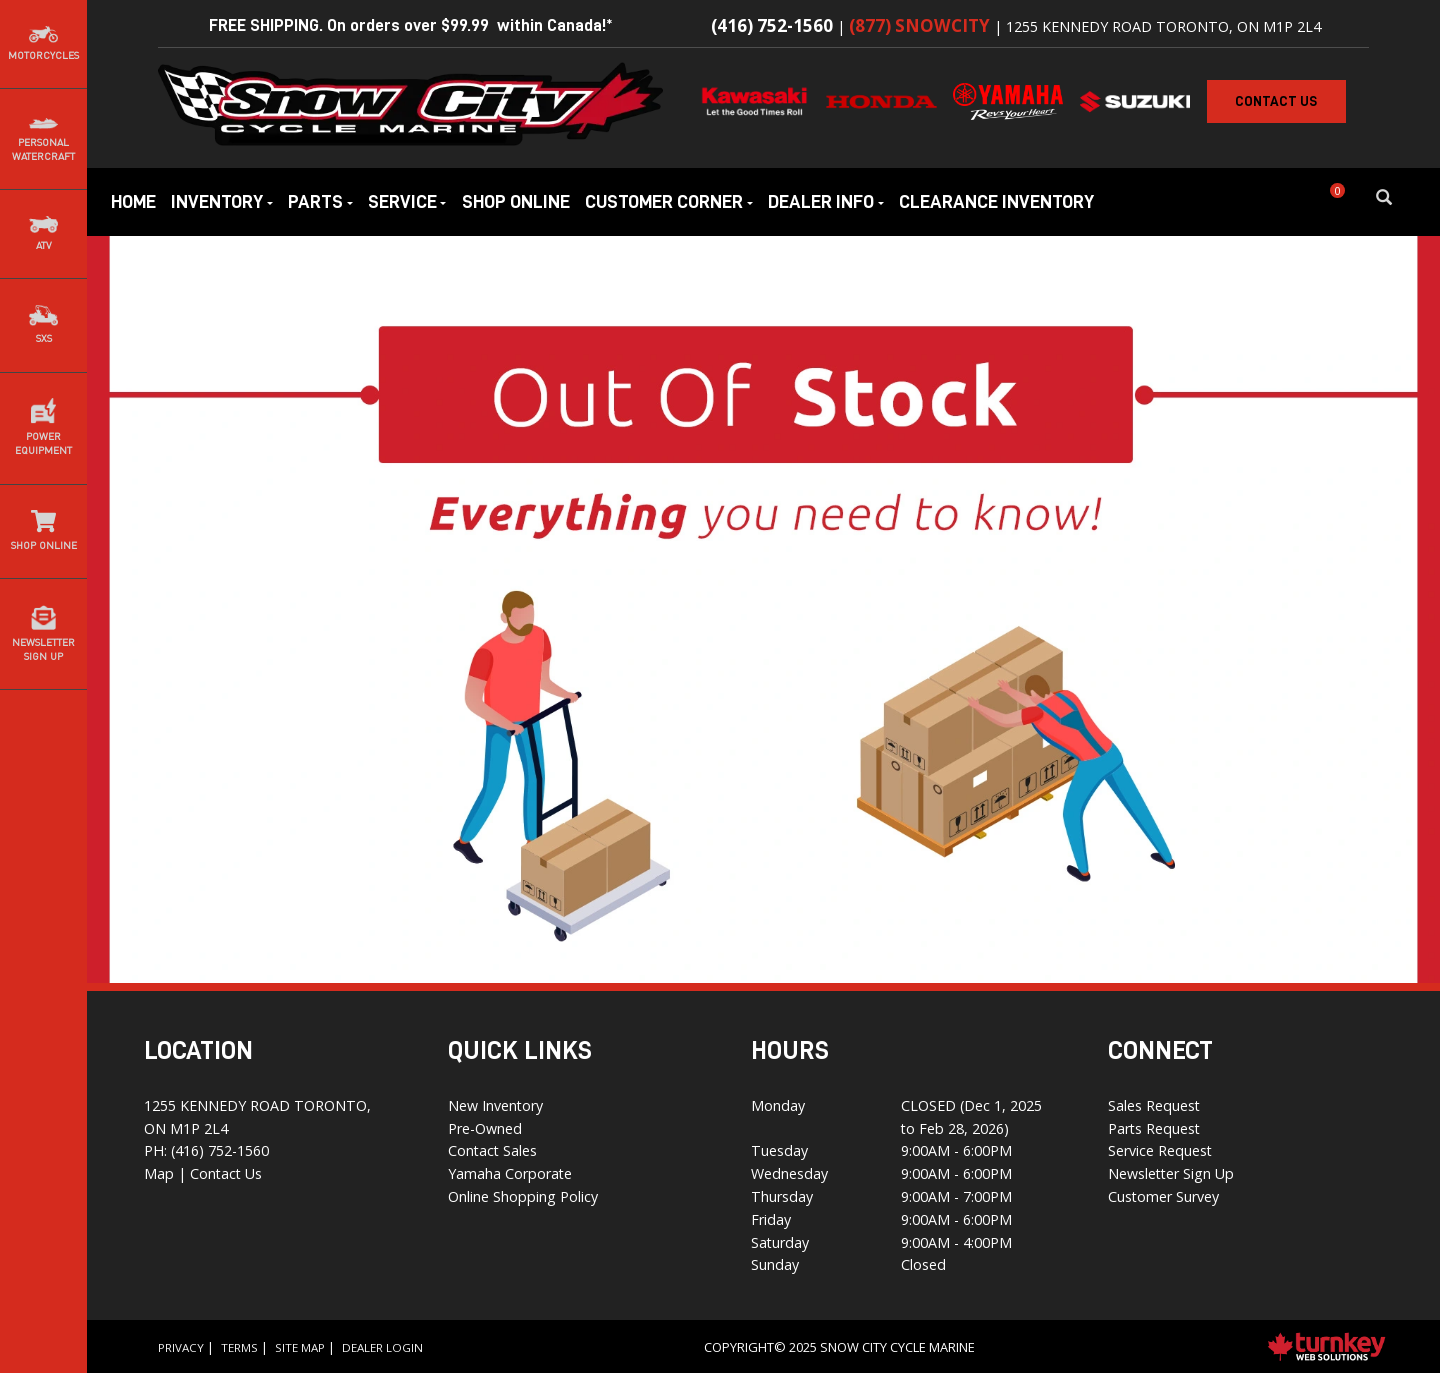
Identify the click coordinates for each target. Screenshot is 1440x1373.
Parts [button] (320, 201)
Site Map (300, 1347)
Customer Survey (1163, 1196)
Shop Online (516, 201)
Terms (239, 1347)
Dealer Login (382, 1347)
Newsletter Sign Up (1171, 1173)
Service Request (1160, 1150)
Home (133, 201)
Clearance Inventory (996, 201)
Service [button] (407, 201)
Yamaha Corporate (510, 1173)
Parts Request (1154, 1128)
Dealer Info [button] (826, 201)
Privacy (181, 1347)
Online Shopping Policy (523, 1196)
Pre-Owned (485, 1128)
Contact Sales (492, 1150)
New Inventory (495, 1105)
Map (161, 1173)
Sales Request (1154, 1105)
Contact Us (226, 1173)
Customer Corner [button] (669, 201)
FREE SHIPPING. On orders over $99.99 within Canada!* (411, 25)
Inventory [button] (222, 201)
